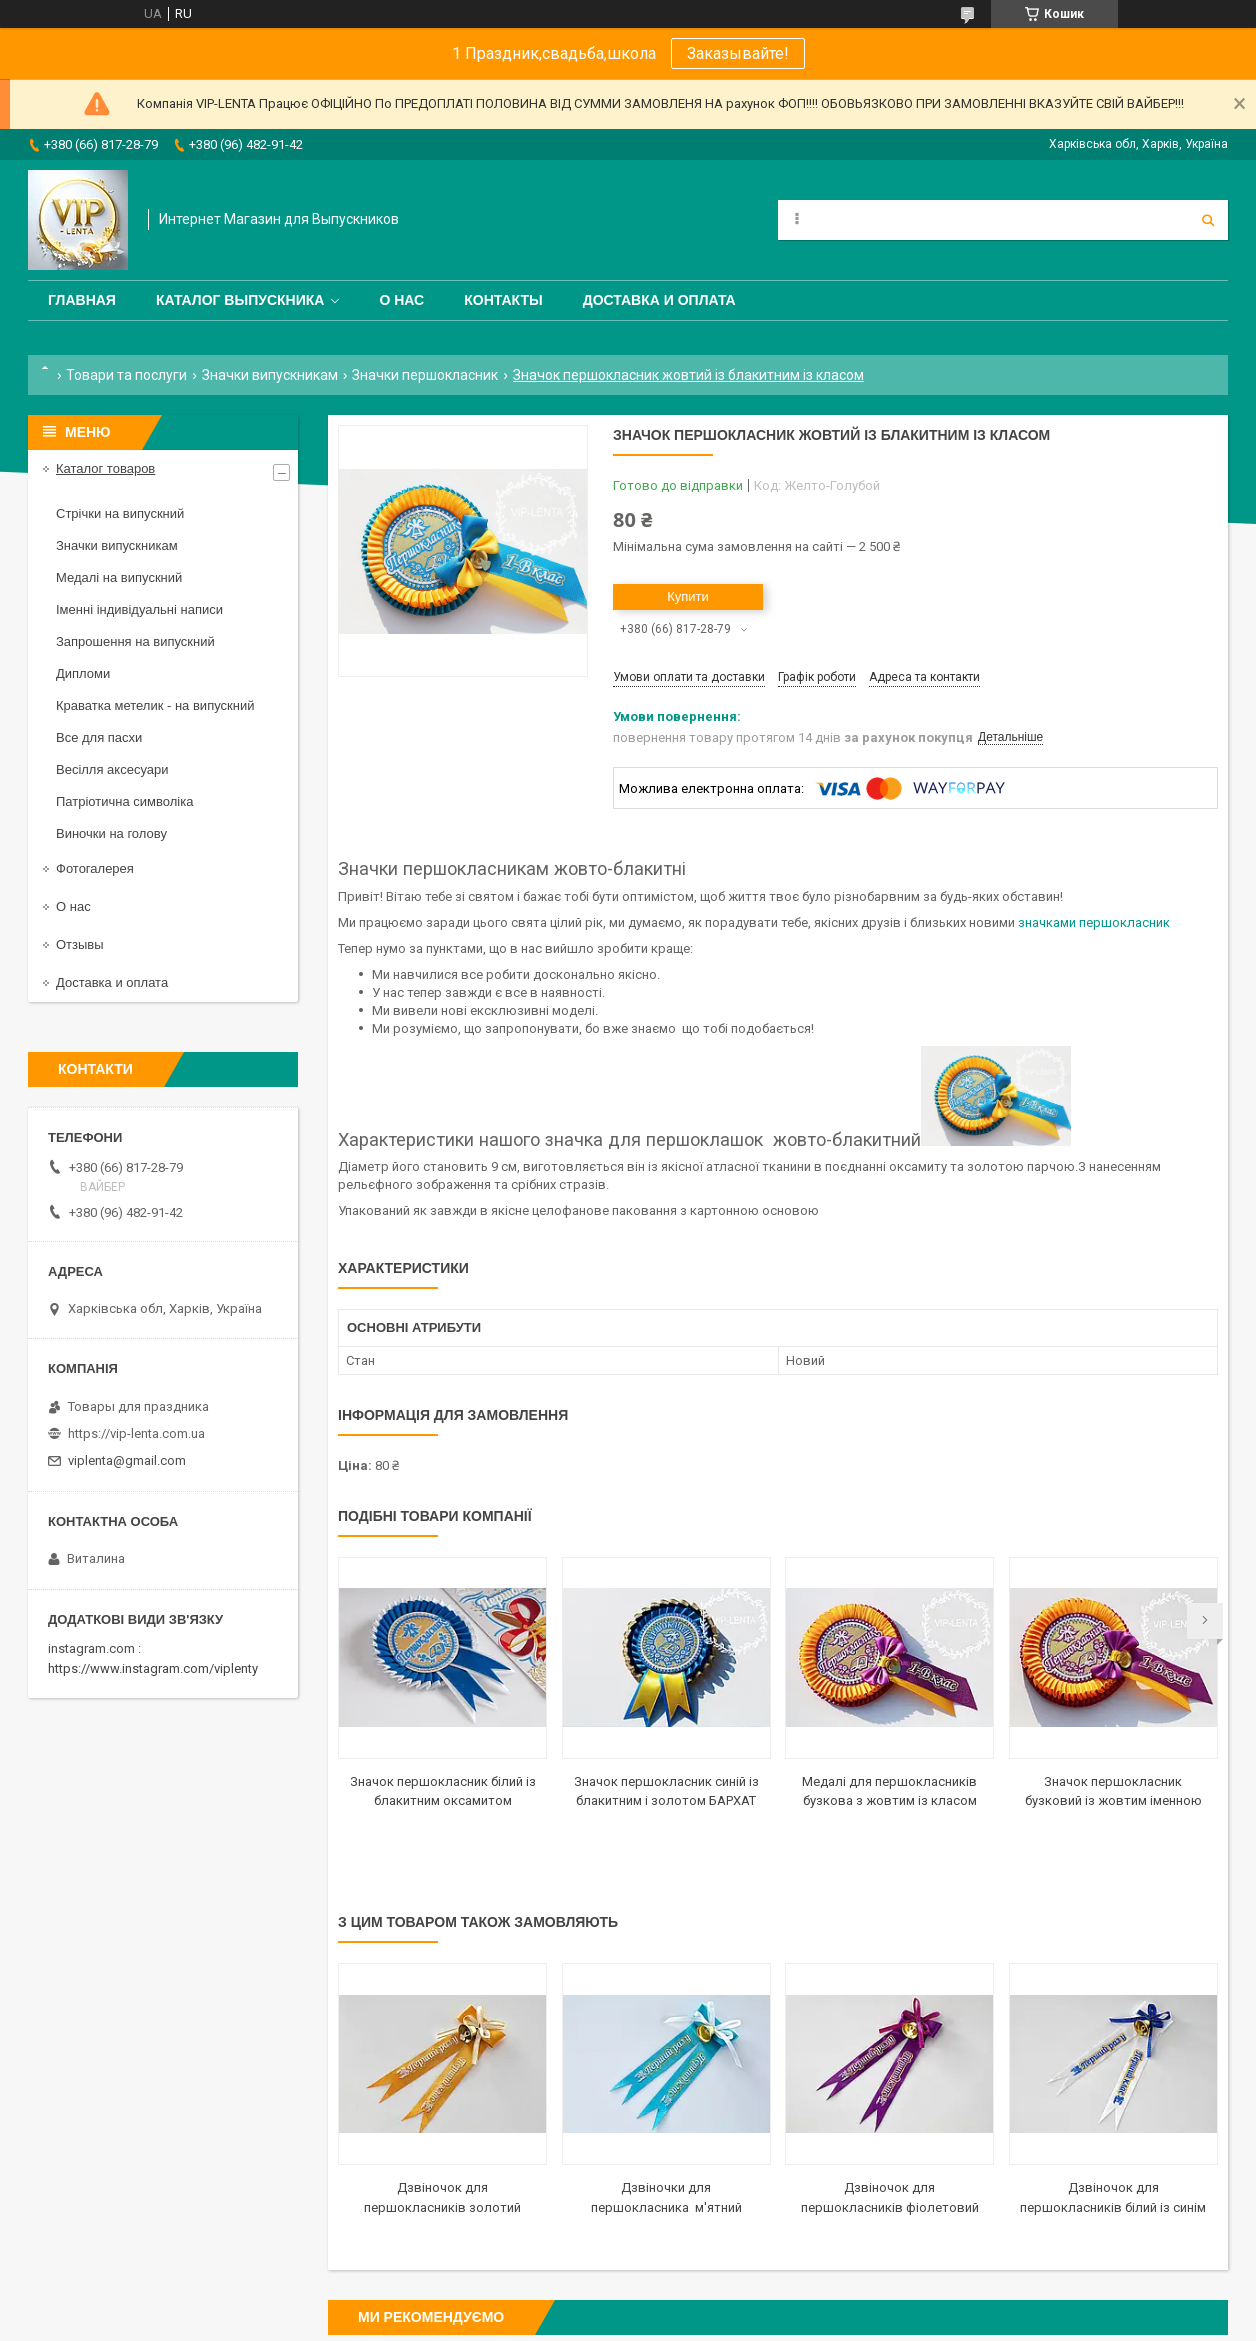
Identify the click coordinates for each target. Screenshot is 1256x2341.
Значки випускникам (270, 375)
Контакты (503, 300)
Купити (688, 596)
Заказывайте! (738, 53)
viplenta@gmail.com (127, 1460)
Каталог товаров (105, 468)
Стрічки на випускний (120, 513)
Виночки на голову (111, 833)
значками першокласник (1094, 922)
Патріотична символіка (124, 801)
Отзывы (80, 944)
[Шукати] (1208, 220)
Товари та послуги (126, 375)
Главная (82, 300)
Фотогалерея (95, 868)
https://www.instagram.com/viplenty (153, 1668)
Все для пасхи (99, 737)
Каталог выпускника (240, 300)
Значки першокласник (425, 375)
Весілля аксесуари (112, 769)
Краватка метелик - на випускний (155, 705)
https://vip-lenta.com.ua (136, 1433)
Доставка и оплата (659, 300)
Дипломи (83, 673)
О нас (401, 300)
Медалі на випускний (119, 577)
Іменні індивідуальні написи (139, 609)
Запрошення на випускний (135, 641)
